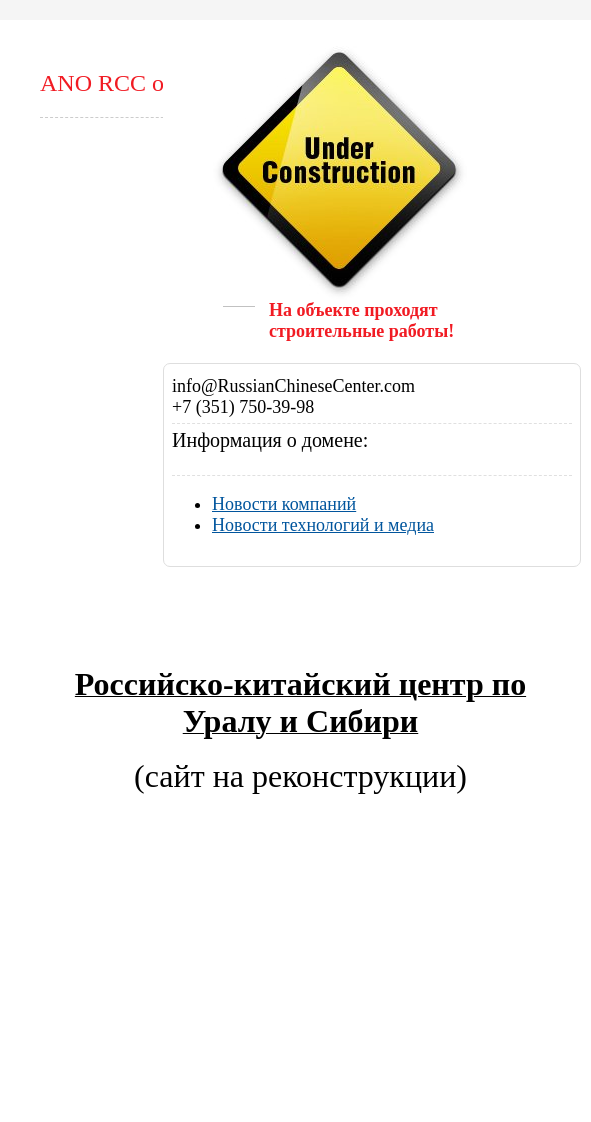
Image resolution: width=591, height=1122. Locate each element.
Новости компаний (284, 504)
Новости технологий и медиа (323, 525)
